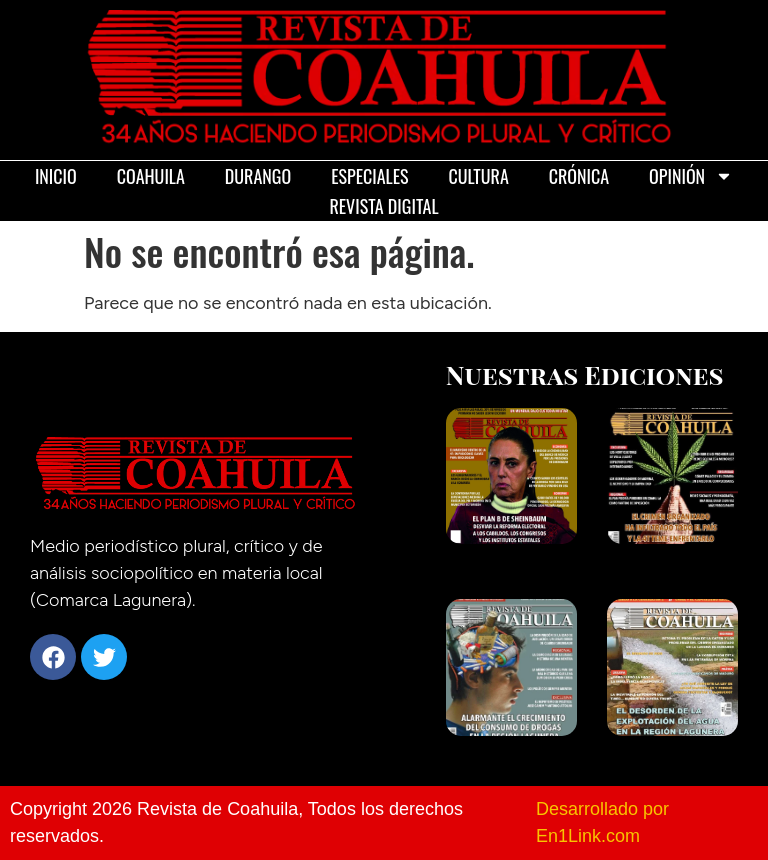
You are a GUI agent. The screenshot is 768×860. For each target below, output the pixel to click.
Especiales (369, 176)
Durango (258, 176)
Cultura (479, 176)
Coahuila (151, 176)
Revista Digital (383, 206)
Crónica (579, 176)
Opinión (691, 176)
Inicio (56, 176)
